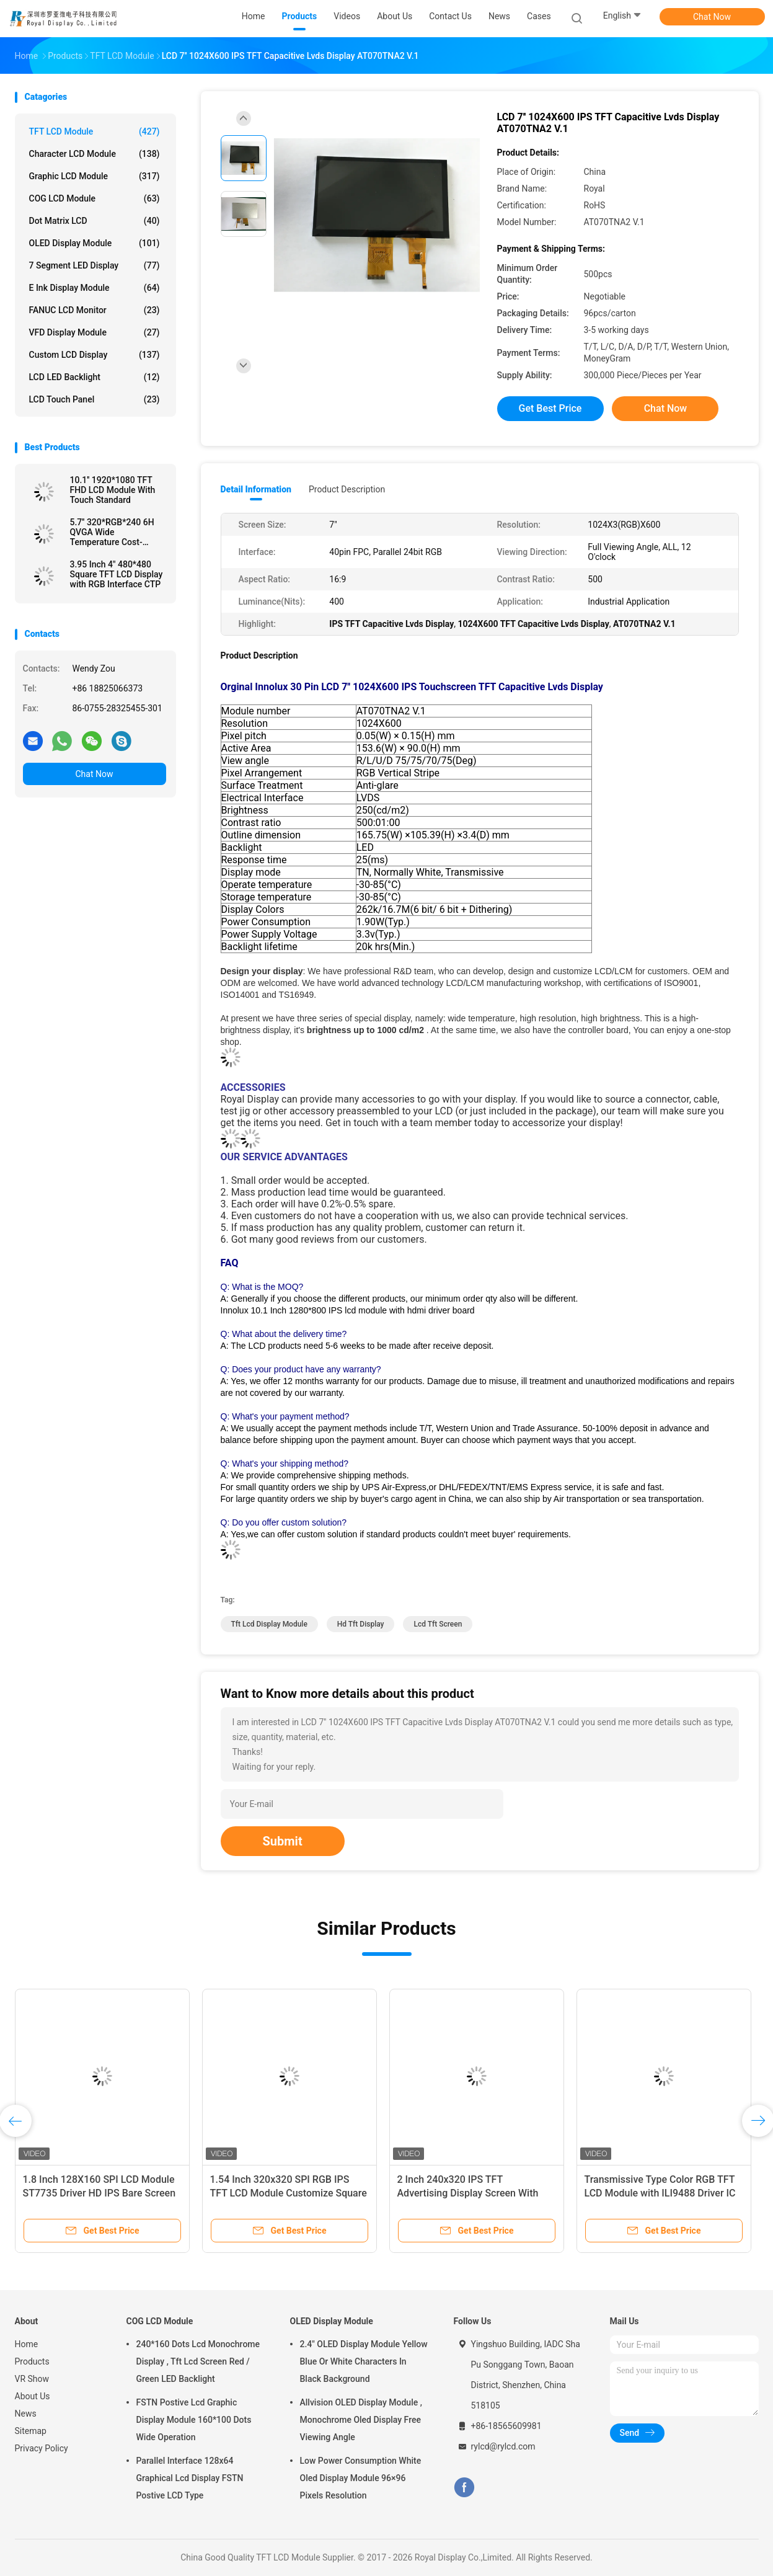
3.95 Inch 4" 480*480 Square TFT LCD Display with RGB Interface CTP (116, 574)
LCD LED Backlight (94, 377)
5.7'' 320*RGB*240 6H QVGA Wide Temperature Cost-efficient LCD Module (112, 532)
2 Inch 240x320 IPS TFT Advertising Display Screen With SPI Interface (468, 2193)
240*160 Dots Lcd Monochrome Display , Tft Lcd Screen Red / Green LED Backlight (198, 2361)
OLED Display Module (94, 243)
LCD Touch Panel (94, 399)
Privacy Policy (41, 2448)
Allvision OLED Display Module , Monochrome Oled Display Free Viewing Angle (361, 2419)
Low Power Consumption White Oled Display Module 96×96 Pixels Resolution (361, 2478)
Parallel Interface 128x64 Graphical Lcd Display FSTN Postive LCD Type (190, 2478)
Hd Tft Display (360, 1624)
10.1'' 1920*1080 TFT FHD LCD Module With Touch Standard (113, 490)
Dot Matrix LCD (94, 221)
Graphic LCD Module (94, 176)
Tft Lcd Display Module (269, 1624)
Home (26, 2344)
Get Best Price (550, 408)
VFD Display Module (94, 332)
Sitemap (30, 2431)
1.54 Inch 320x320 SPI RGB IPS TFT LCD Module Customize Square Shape (288, 2193)
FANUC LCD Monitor (94, 310)
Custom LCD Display (94, 355)
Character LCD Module (94, 154)
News (26, 2413)
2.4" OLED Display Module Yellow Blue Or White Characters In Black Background (364, 2361)
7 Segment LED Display (94, 265)
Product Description (347, 489)
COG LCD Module (94, 198)
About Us (32, 2396)
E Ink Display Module (94, 288)
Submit (283, 1841)
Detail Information (256, 489)
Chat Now (712, 17)
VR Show (32, 2379)
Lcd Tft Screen (437, 1624)
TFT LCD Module (94, 131)
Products (32, 2361)
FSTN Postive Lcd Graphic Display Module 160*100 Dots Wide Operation (194, 2419)
